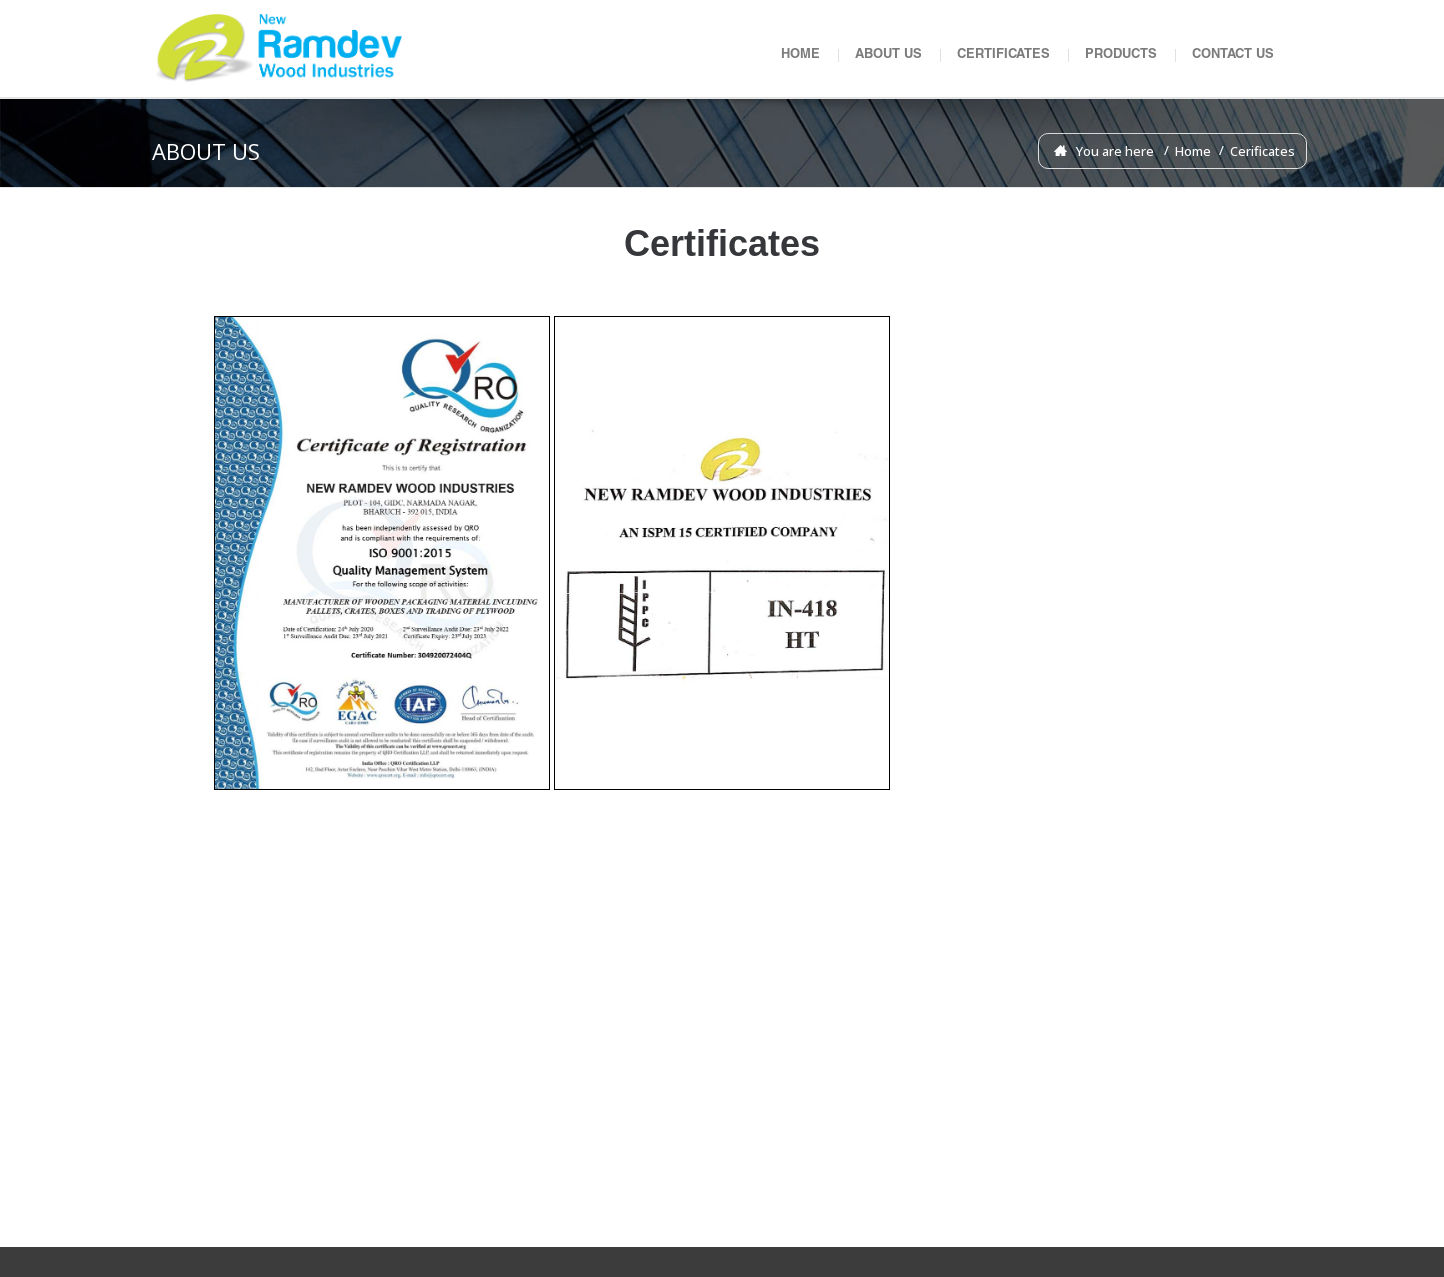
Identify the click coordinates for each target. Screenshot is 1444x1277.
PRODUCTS (1121, 55)
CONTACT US (1233, 55)
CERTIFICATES (1003, 55)
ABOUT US (888, 55)
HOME (800, 55)
